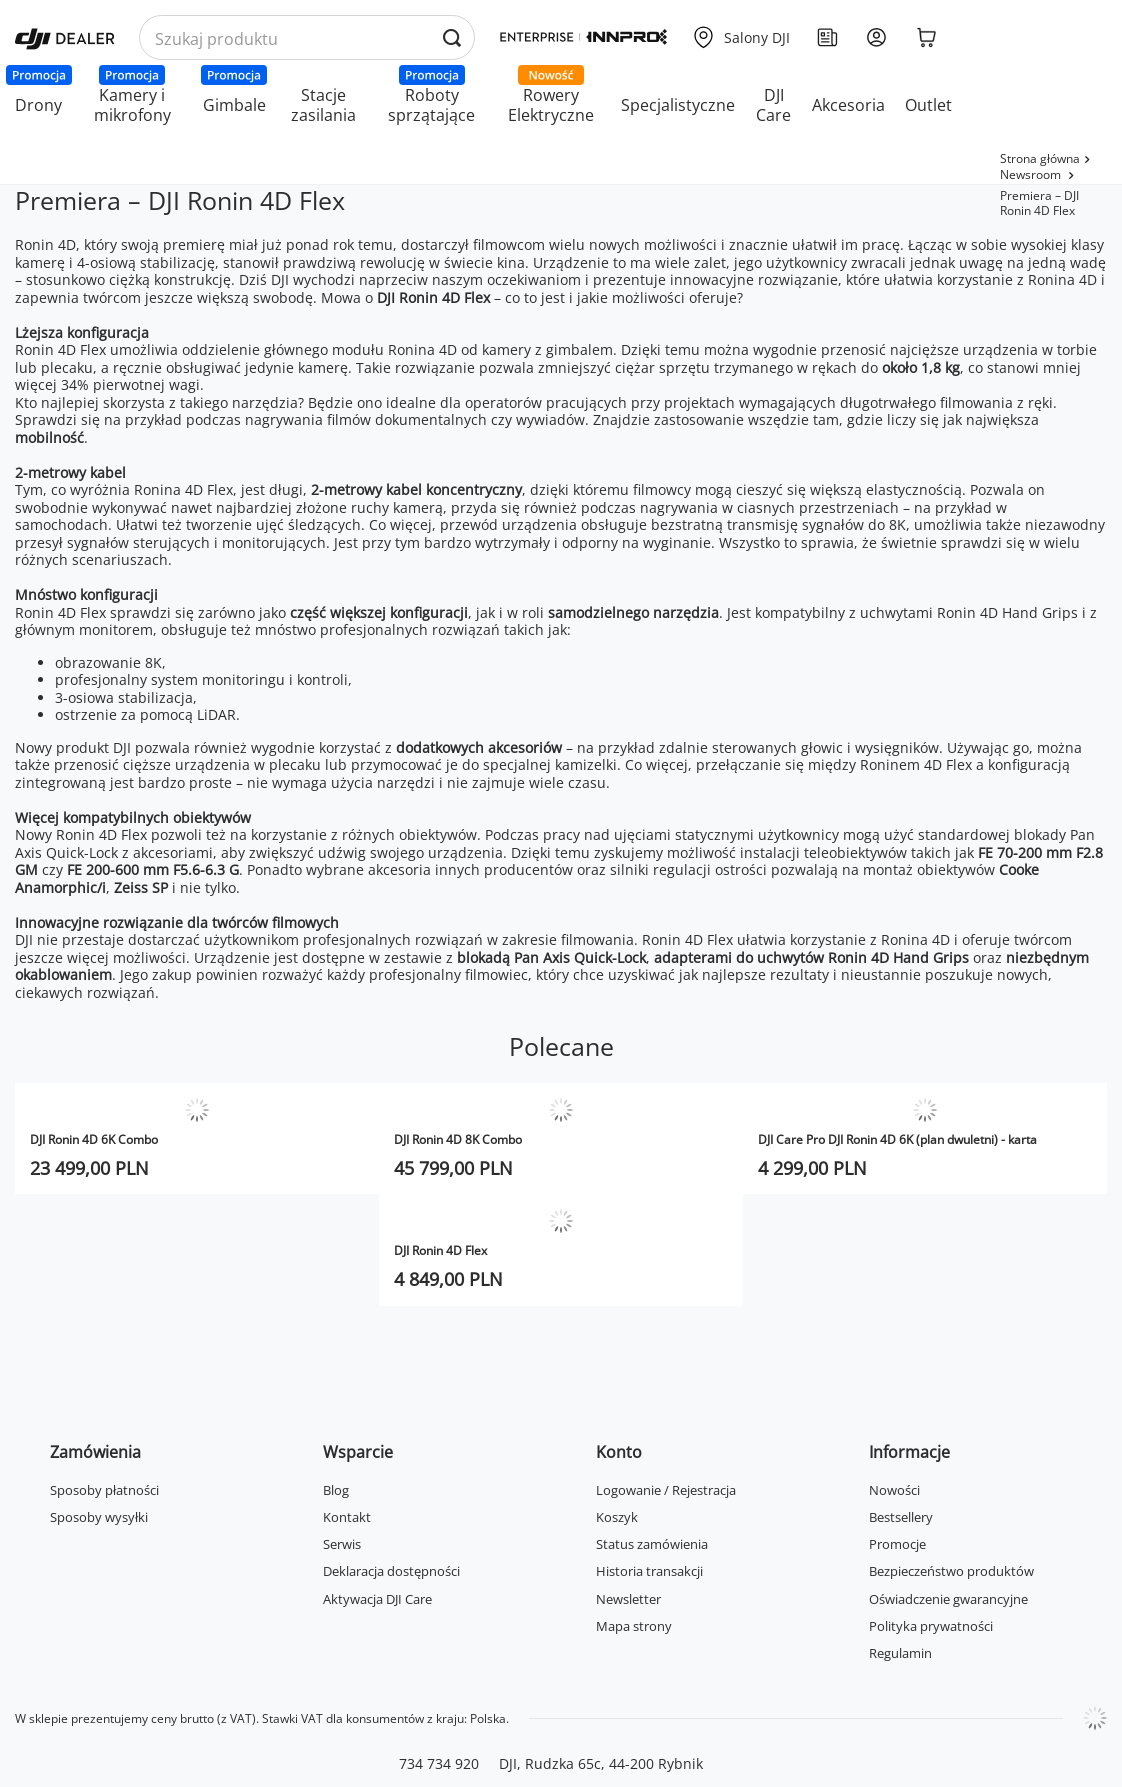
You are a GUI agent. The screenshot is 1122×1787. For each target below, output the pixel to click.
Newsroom (1032, 174)
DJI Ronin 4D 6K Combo (94, 1139)
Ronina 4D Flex (183, 489)
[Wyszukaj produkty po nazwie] (307, 38)
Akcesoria (848, 105)
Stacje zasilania (323, 105)
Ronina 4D (422, 349)
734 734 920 (439, 1763)
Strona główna (1040, 158)
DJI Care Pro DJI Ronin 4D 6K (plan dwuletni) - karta (897, 1139)
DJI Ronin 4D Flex (433, 297)
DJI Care (773, 105)
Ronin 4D (45, 244)
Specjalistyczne (678, 105)
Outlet (928, 105)
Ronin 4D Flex (60, 349)
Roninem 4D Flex (916, 764)
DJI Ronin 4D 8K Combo (458, 1139)
